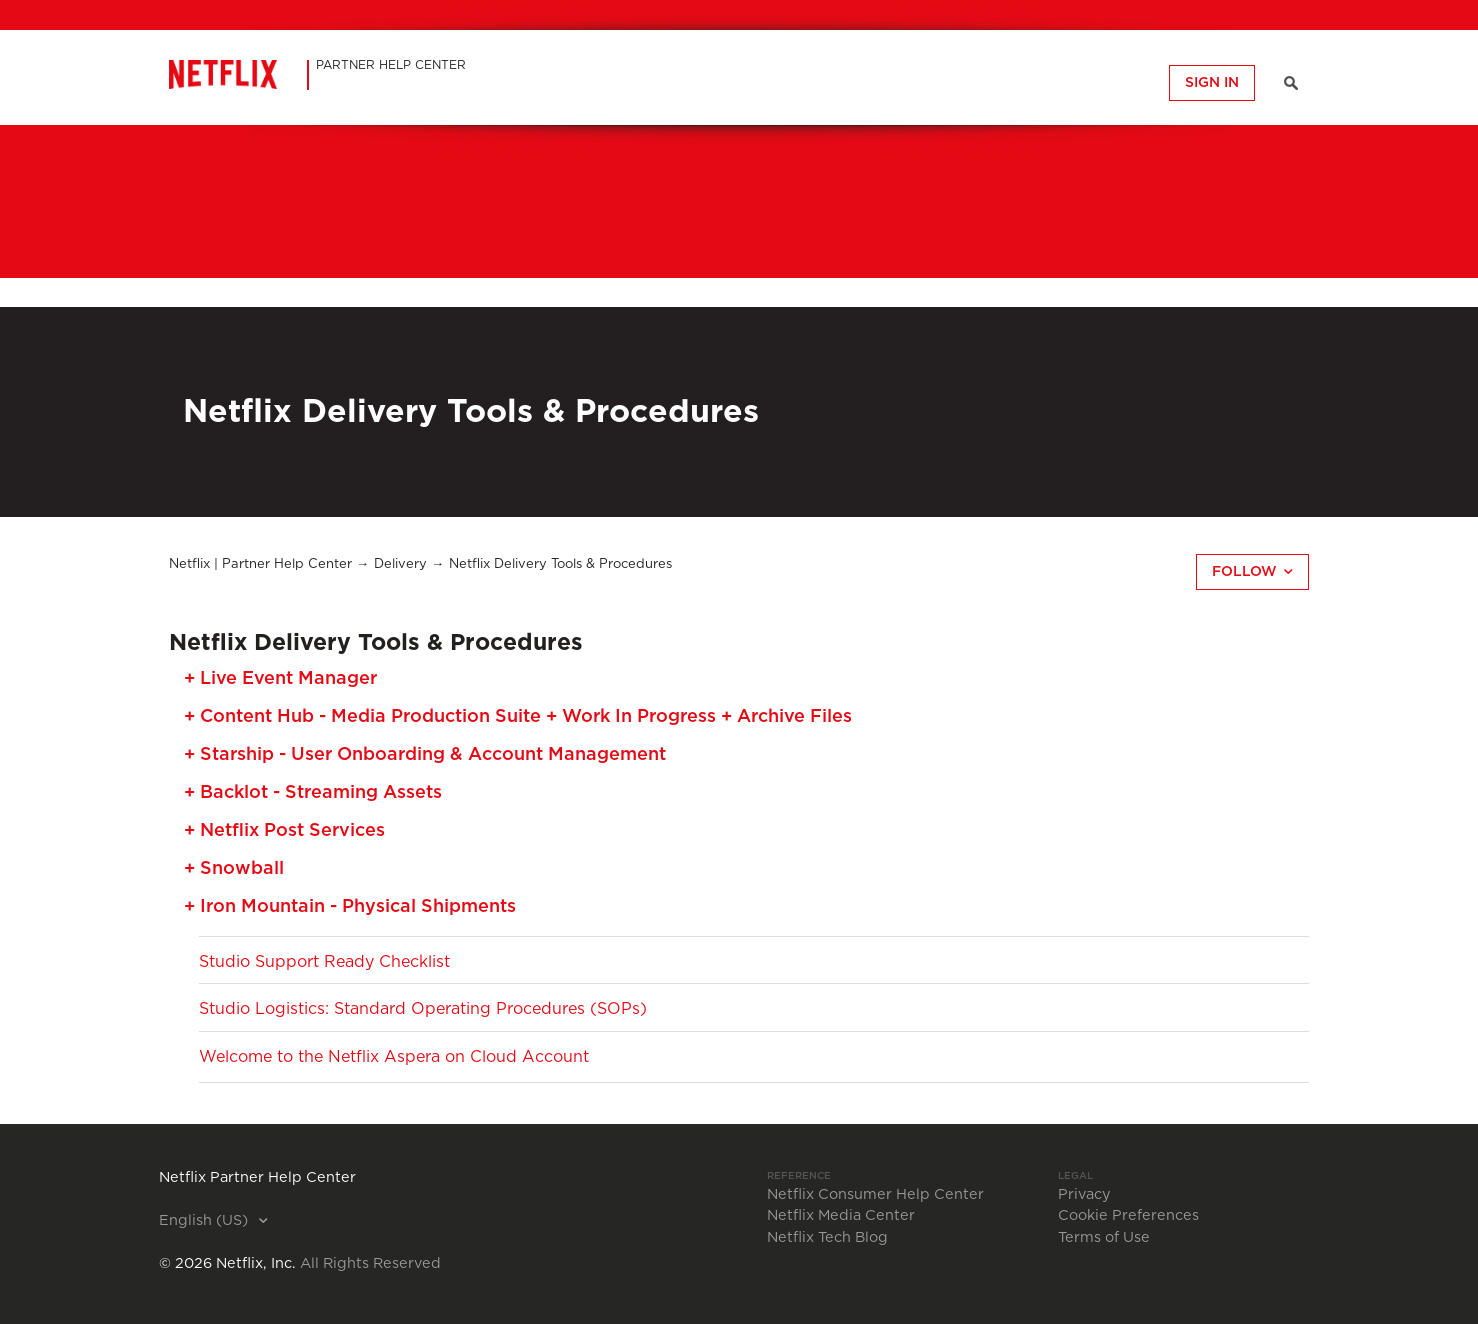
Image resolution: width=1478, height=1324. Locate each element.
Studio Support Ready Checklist (324, 962)
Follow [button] (1244, 572)
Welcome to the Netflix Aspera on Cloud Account (394, 1057)
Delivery (400, 564)
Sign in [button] (1212, 83)
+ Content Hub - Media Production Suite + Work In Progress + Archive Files (518, 717)
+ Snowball (234, 869)
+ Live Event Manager (280, 679)
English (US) (205, 1221)
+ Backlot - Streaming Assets (313, 793)
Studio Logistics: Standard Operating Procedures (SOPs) (423, 1009)
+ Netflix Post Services (284, 831)
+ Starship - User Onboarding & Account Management (425, 755)
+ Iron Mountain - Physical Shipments (350, 907)
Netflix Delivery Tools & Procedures (560, 564)
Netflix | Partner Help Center (260, 564)
